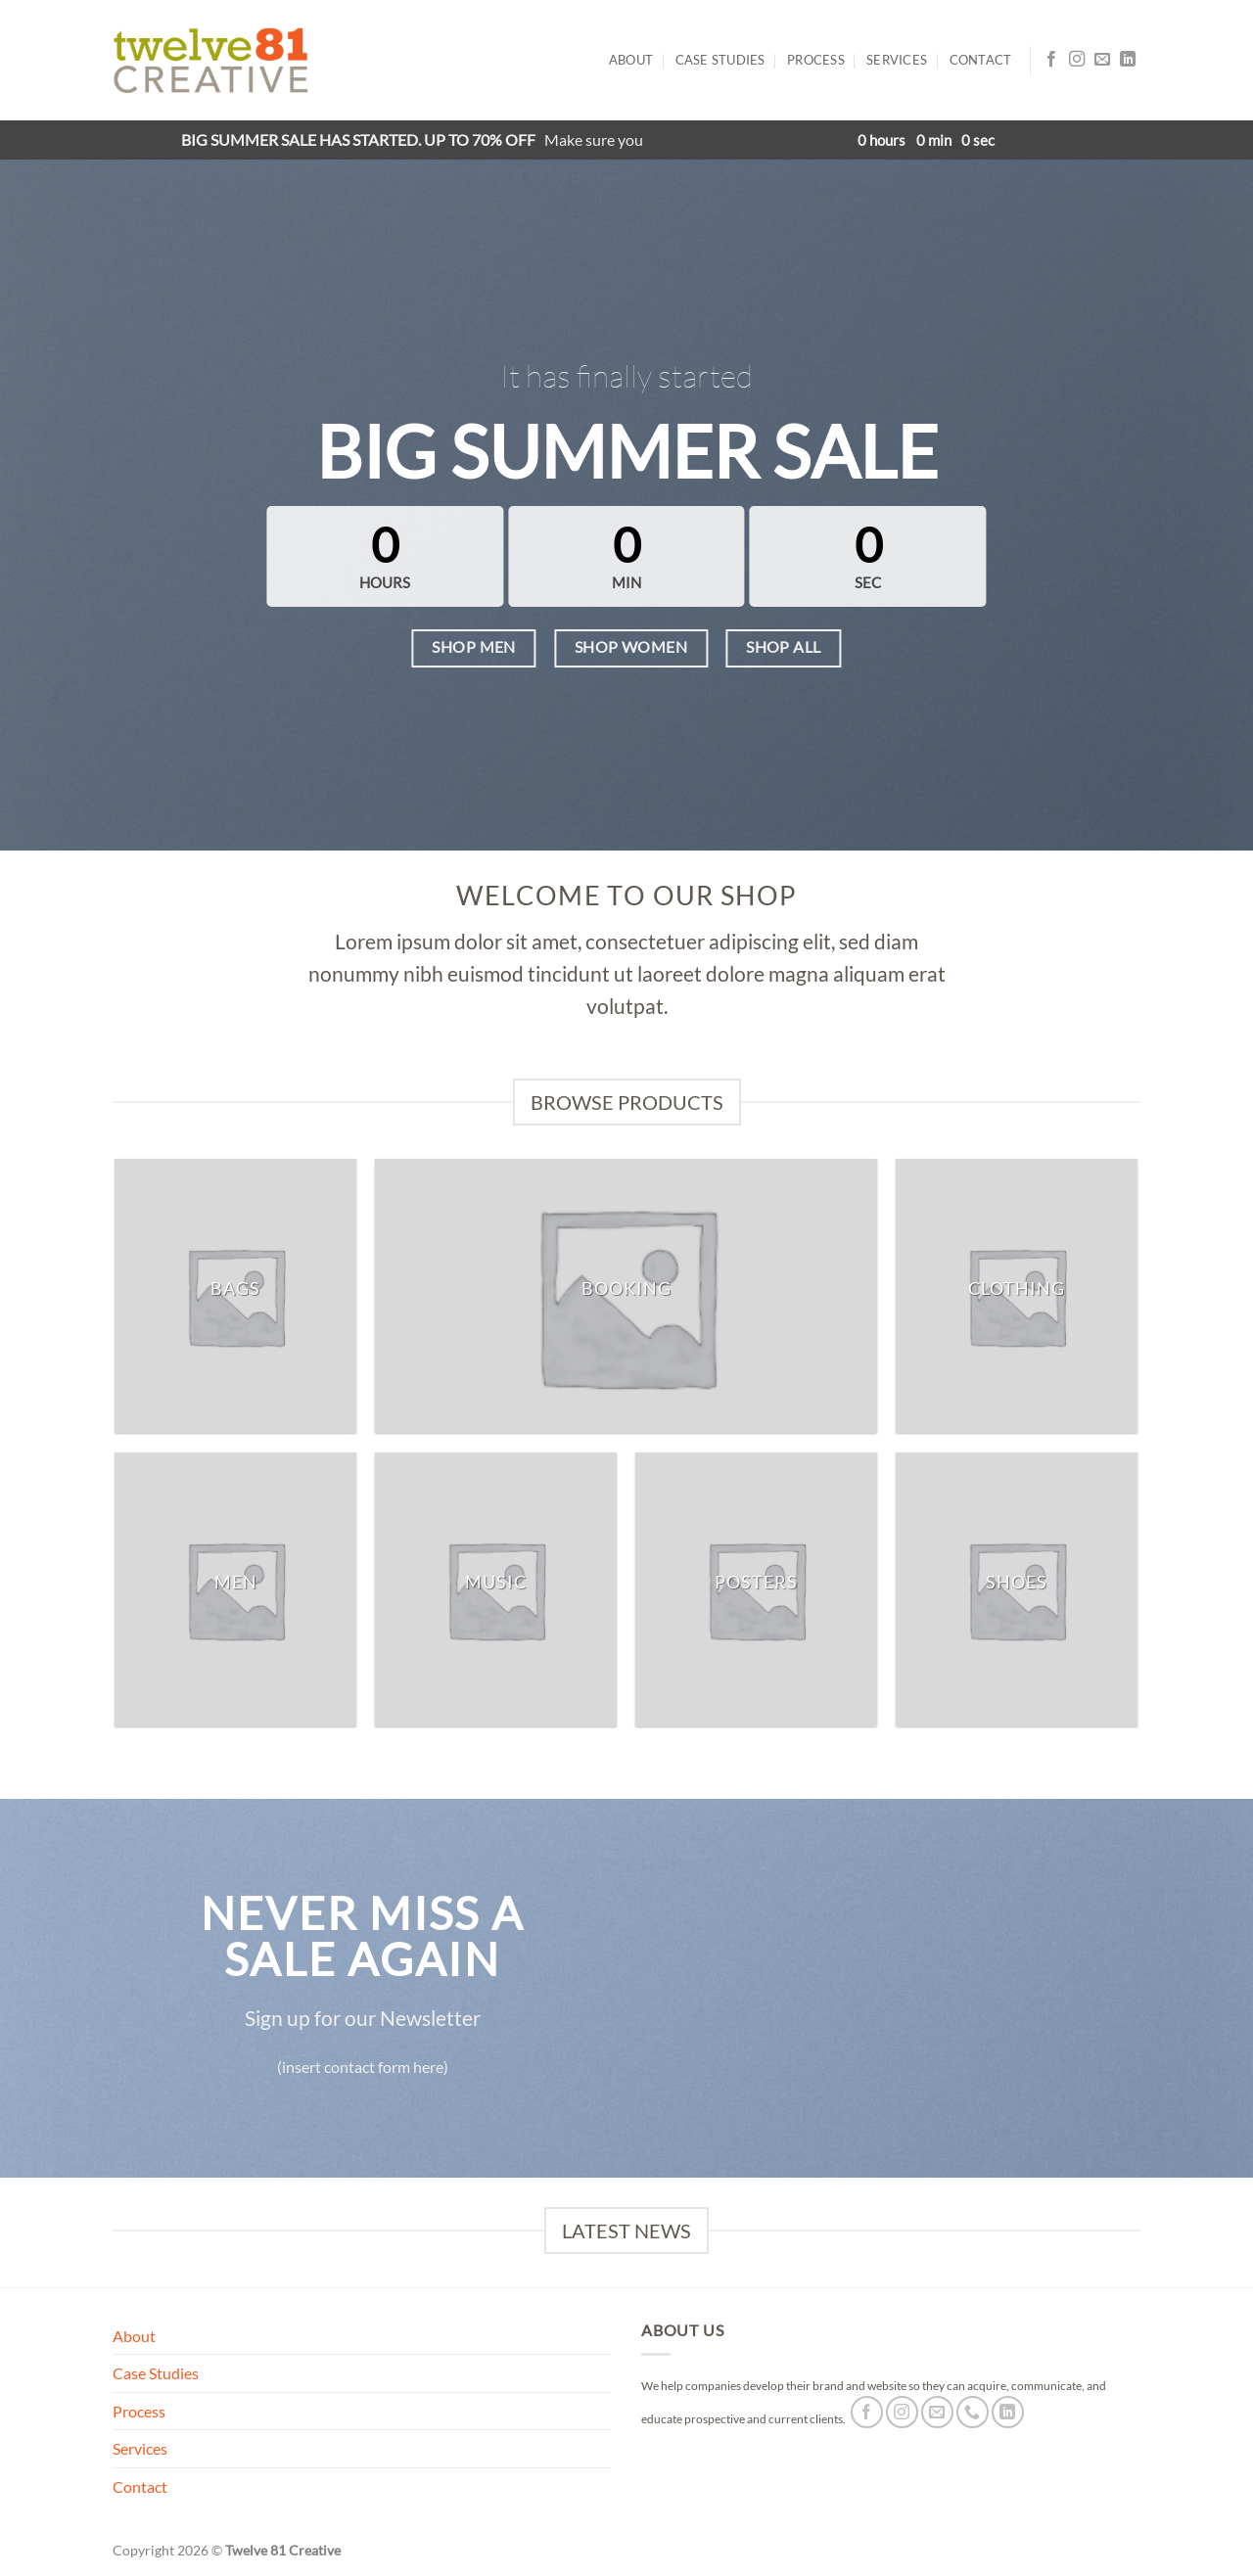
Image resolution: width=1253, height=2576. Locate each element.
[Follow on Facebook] (1051, 60)
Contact (981, 60)
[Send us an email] (1102, 60)
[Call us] (972, 2412)
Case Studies (720, 60)
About (631, 60)
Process (816, 60)
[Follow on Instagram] (1077, 60)
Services (896, 60)
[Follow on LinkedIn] (1128, 60)
